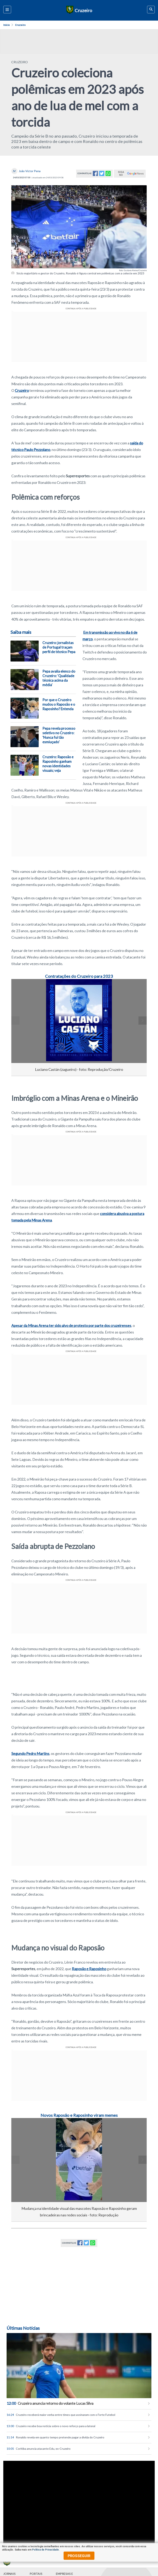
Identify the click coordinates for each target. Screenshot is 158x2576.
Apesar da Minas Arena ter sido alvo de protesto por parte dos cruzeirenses (71, 1325)
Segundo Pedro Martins (30, 1753)
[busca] (151, 9)
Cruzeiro (20, 25)
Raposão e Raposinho (89, 1968)
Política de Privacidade (45, 2549)
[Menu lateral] (7, 9)
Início (6, 25)
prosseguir (79, 2556)
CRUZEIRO (19, 62)
